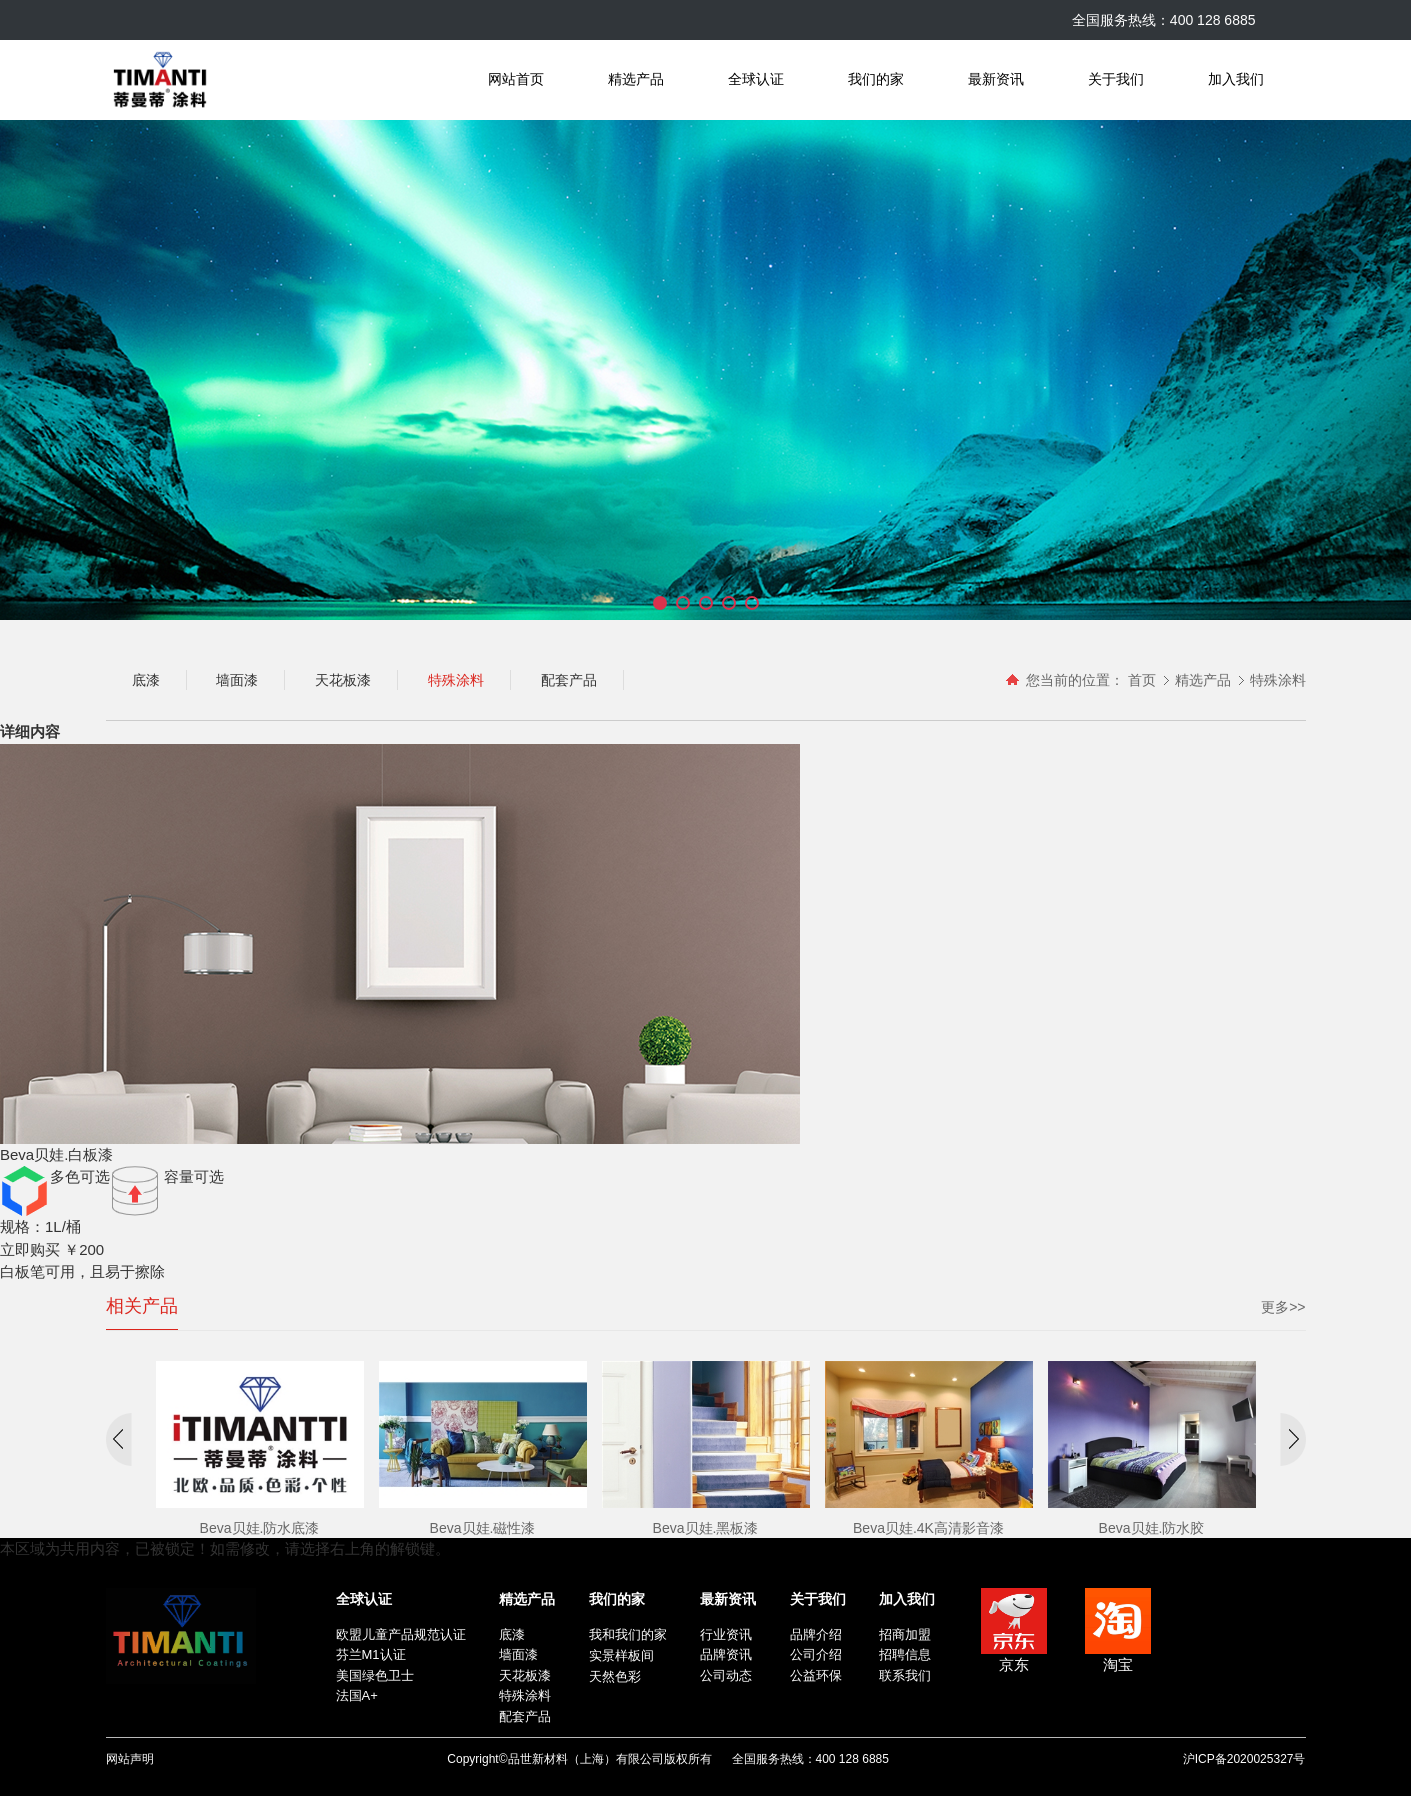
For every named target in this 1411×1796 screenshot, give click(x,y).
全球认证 (756, 79)
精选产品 (636, 79)
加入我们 (1236, 79)
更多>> (1283, 1307)
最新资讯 (996, 79)
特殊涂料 (1278, 680)
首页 (1142, 680)
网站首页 (516, 79)
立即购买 (30, 1249)
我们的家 (876, 79)
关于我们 (1116, 79)
